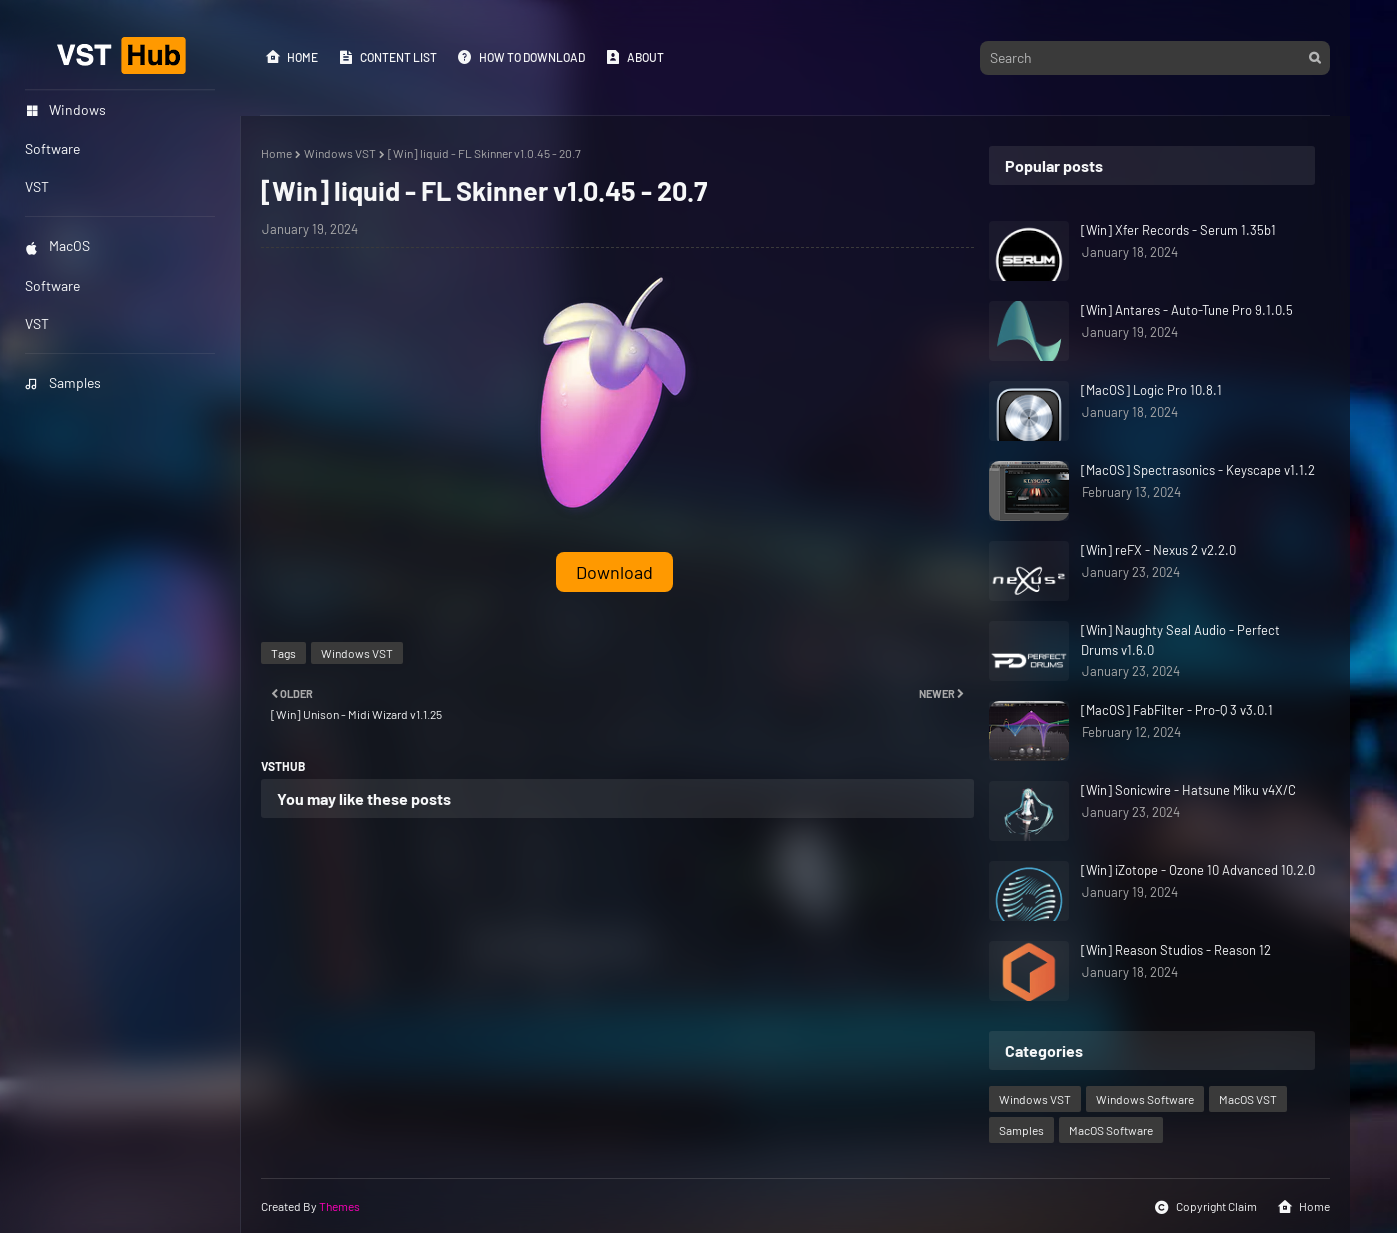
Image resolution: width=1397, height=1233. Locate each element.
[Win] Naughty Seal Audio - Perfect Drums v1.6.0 (1180, 640)
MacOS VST (1248, 1099)
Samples (63, 382)
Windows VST (340, 153)
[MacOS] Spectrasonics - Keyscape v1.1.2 (1198, 470)
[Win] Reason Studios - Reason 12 (1176, 950)
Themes (339, 1206)
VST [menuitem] (37, 186)
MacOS (57, 245)
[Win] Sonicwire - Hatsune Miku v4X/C (1188, 790)
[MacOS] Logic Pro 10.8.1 (1151, 390)
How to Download (521, 57)
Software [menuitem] (52, 148)
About (634, 57)
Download (614, 572)
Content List (387, 57)
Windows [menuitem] (65, 109)
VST (37, 323)
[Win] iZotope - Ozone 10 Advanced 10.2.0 (1198, 870)
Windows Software (1145, 1099)
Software (52, 285)
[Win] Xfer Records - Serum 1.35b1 (1178, 230)
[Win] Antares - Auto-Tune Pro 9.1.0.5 (1187, 310)
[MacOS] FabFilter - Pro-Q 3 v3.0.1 (1177, 710)
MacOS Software (1111, 1130)
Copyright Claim (1205, 1207)
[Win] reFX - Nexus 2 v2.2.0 (1158, 550)
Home (291, 57)
